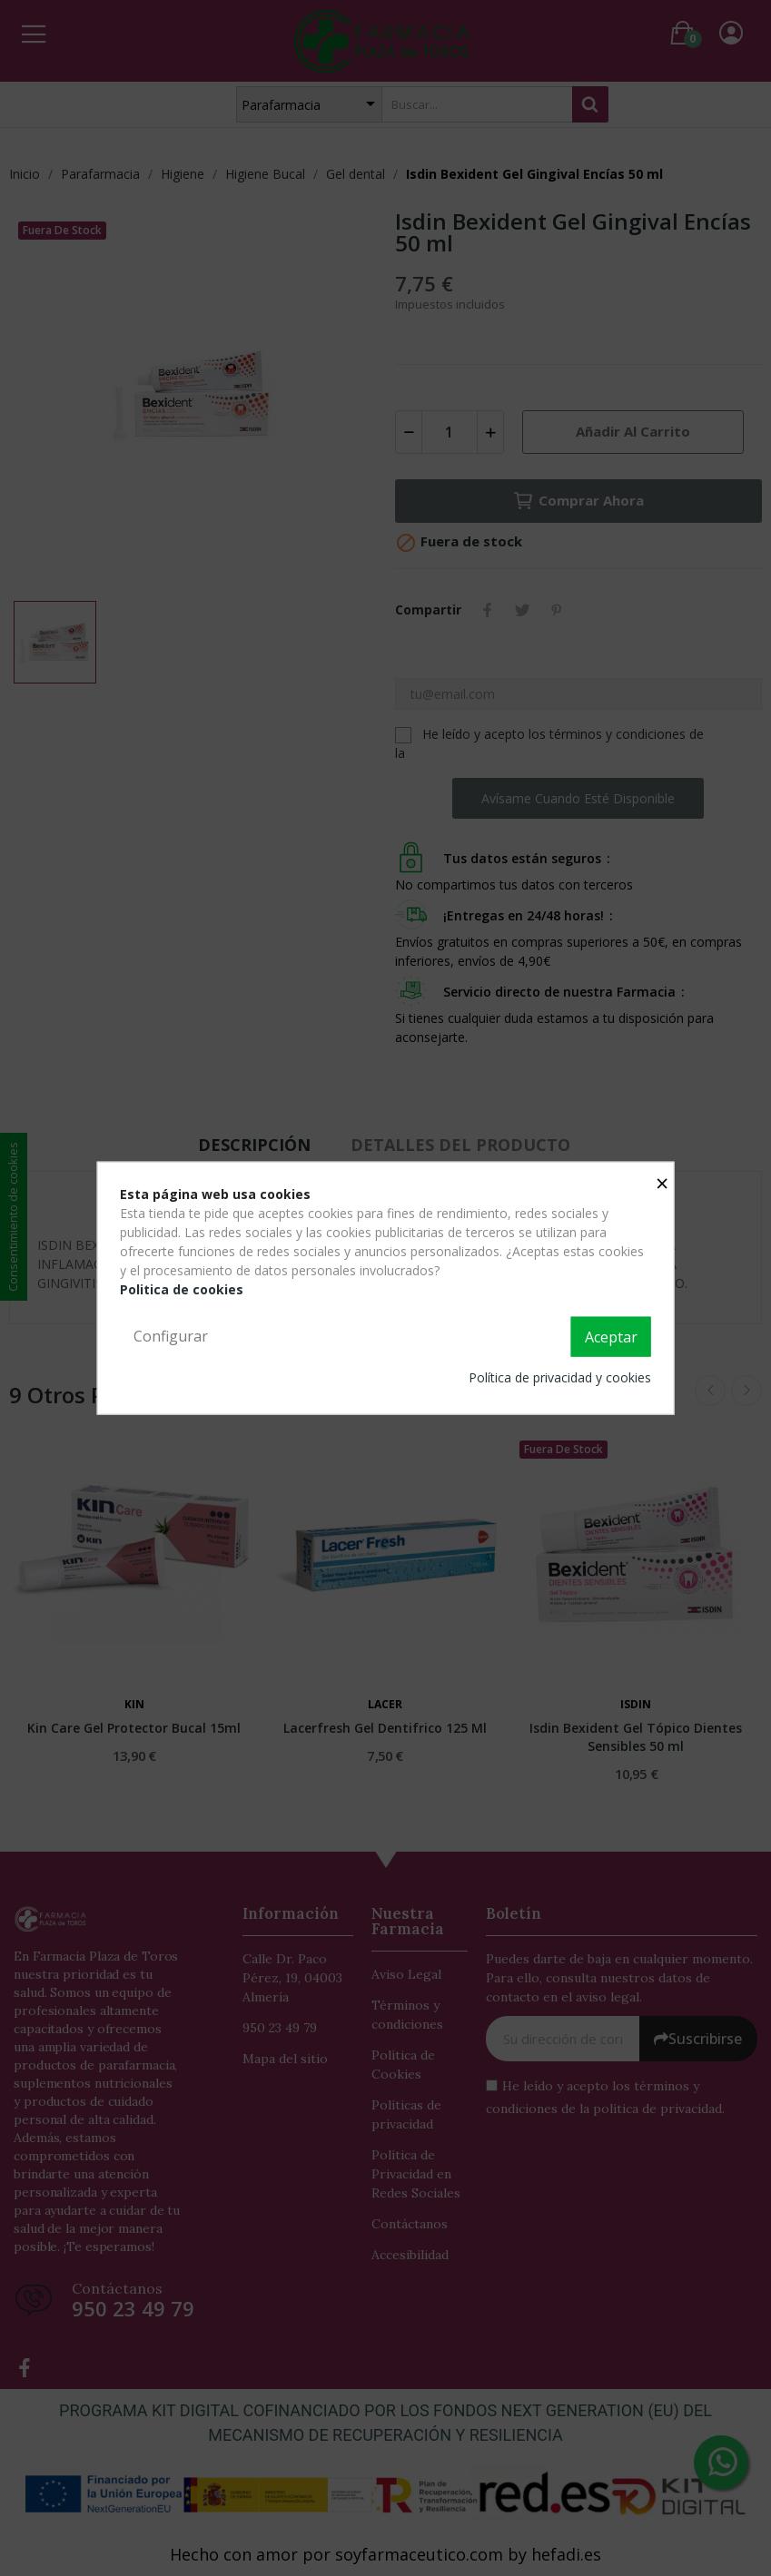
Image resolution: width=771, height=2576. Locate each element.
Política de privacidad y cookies (560, 1376)
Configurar (170, 1336)
